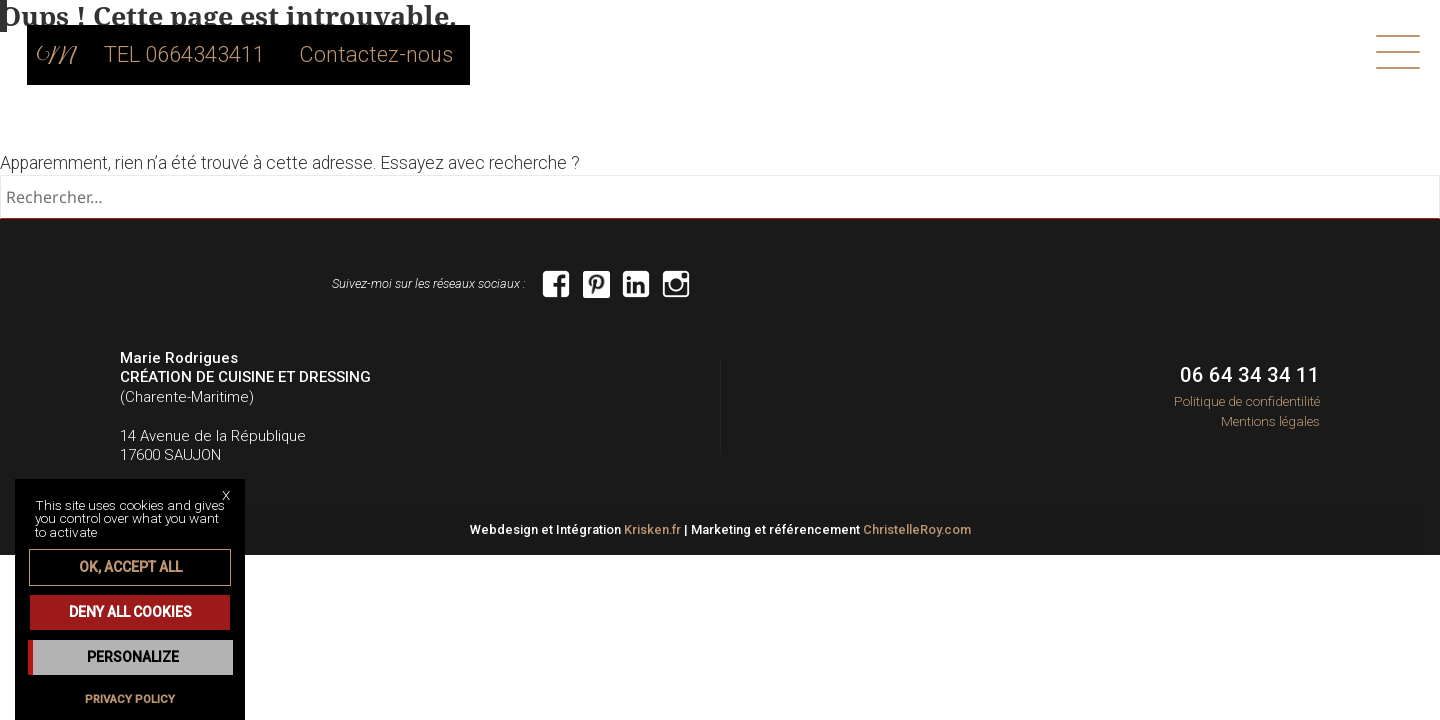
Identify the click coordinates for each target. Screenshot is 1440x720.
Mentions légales (1270, 421)
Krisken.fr (652, 529)
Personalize (133, 657)
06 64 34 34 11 (1250, 375)
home (101, 55)
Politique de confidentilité (1247, 401)
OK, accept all (130, 567)
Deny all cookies (130, 612)
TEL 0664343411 (223, 55)
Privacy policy (130, 699)
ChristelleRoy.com (917, 529)
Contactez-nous (404, 55)
